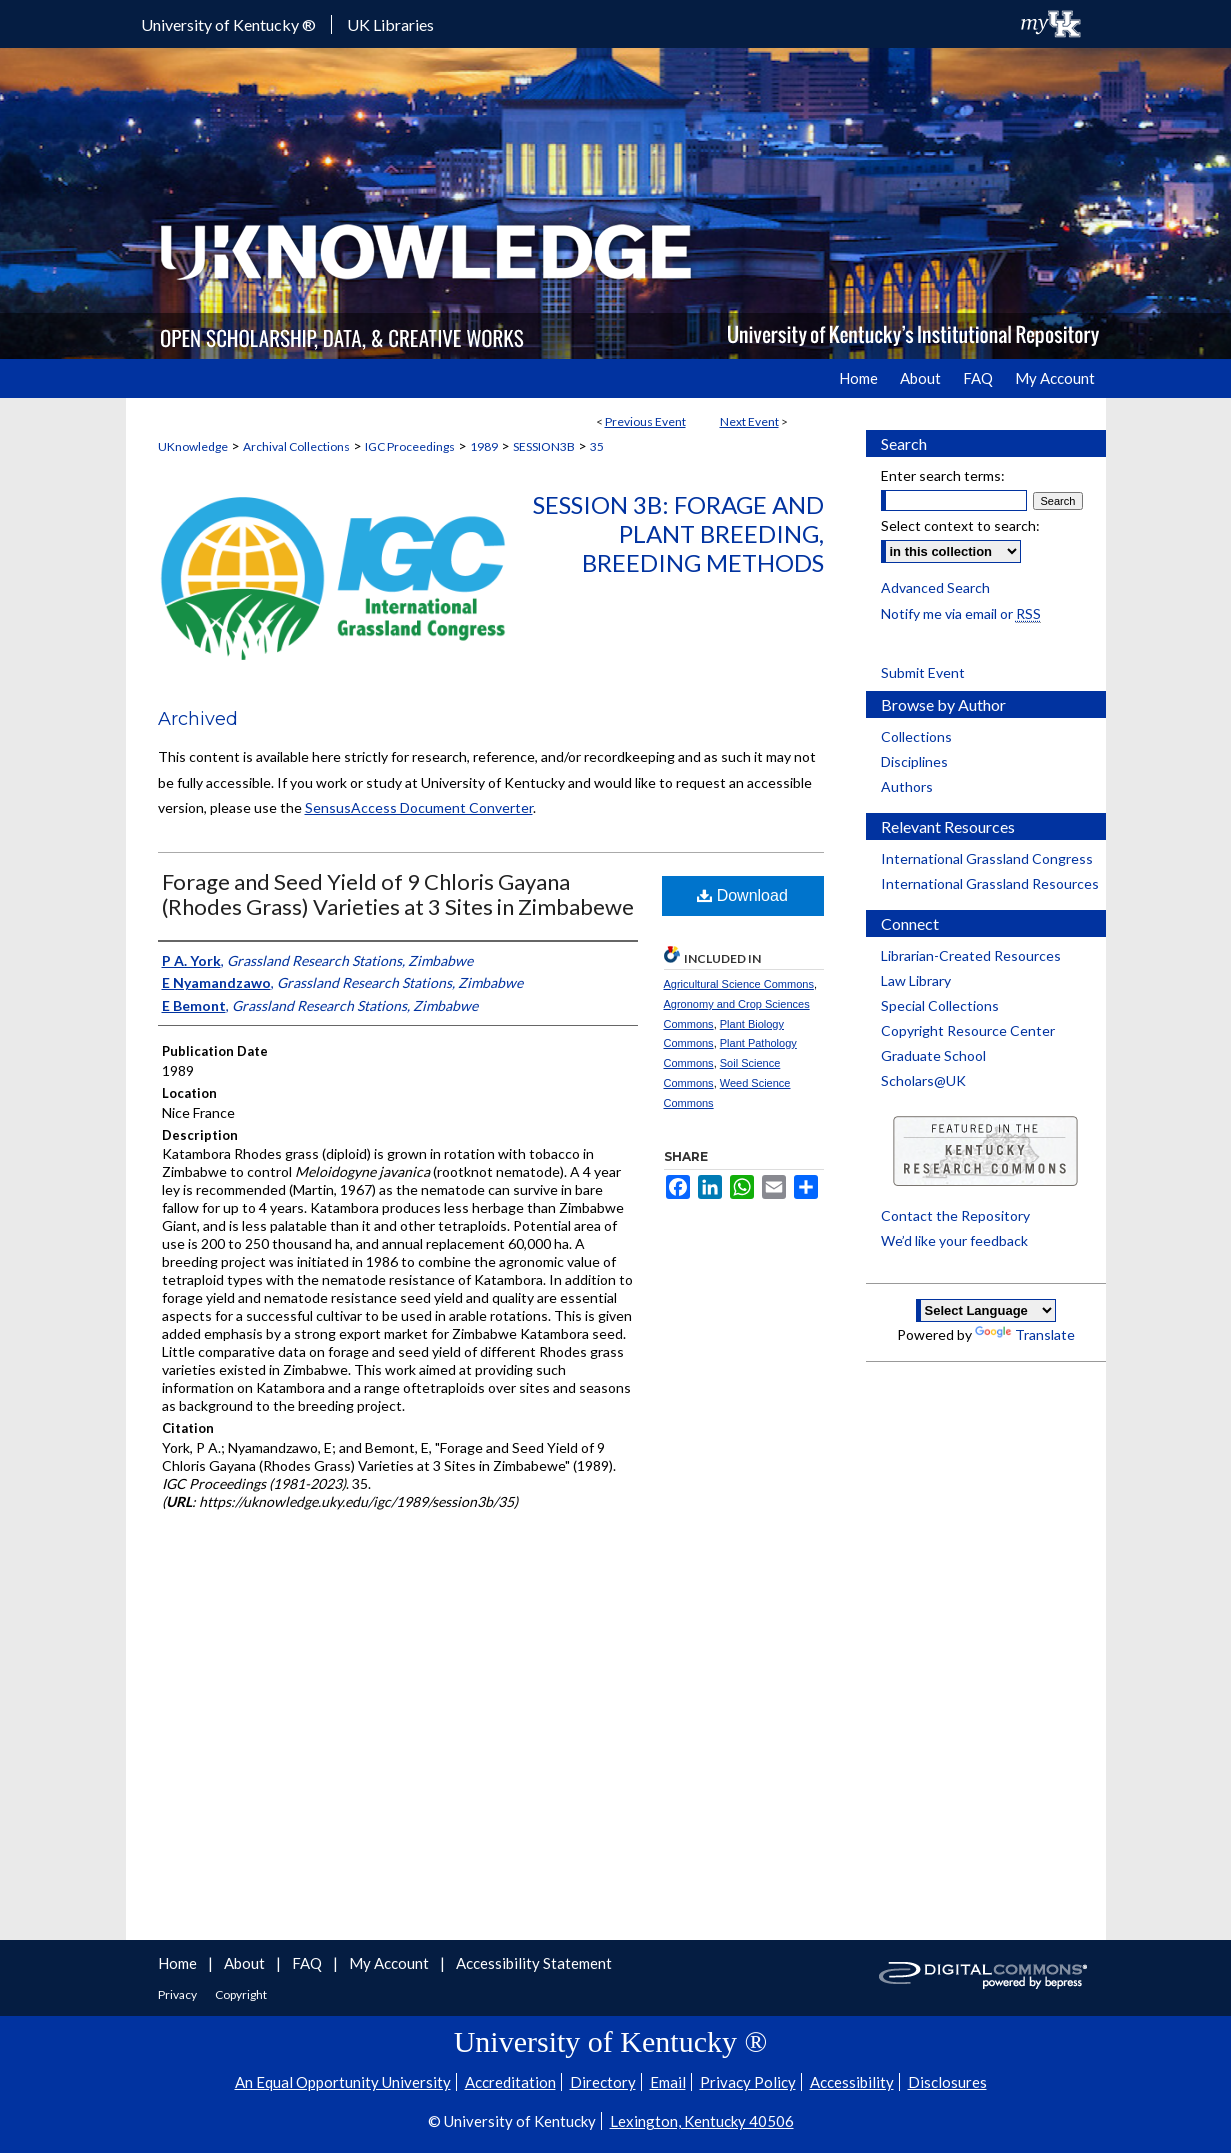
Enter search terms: (943, 475)
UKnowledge (193, 446)
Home (179, 1963)
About (246, 1963)
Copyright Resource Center (968, 1030)
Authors (907, 786)
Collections (916, 736)
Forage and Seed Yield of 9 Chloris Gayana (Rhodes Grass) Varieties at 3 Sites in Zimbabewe (398, 894)
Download (742, 895)
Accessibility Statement (534, 1963)
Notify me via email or (961, 613)
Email (668, 2082)
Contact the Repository (955, 1215)
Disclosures (947, 2082)
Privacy (178, 1994)
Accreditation (510, 2082)
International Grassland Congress (987, 858)
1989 (484, 446)
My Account (390, 1963)
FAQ (308, 1963)
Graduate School (933, 1055)
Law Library (916, 980)
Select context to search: (960, 525)
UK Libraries (390, 24)
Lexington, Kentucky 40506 (702, 2121)
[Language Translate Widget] (986, 1310)
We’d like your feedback (954, 1240)
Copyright (241, 1994)
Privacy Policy (748, 2082)
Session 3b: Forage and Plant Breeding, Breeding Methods (678, 533)
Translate (1025, 1334)
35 (597, 446)
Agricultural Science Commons (739, 984)
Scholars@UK (923, 1080)
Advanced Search (935, 587)
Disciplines (914, 761)
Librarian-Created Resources (971, 955)
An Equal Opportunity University (343, 2082)
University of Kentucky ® (228, 24)
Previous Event (645, 421)
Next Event (749, 421)
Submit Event (923, 672)
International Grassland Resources (990, 883)
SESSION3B (544, 446)
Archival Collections (296, 446)
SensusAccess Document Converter (419, 807)
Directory (603, 2082)
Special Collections (940, 1005)
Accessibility (852, 2082)
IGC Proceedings (410, 446)
